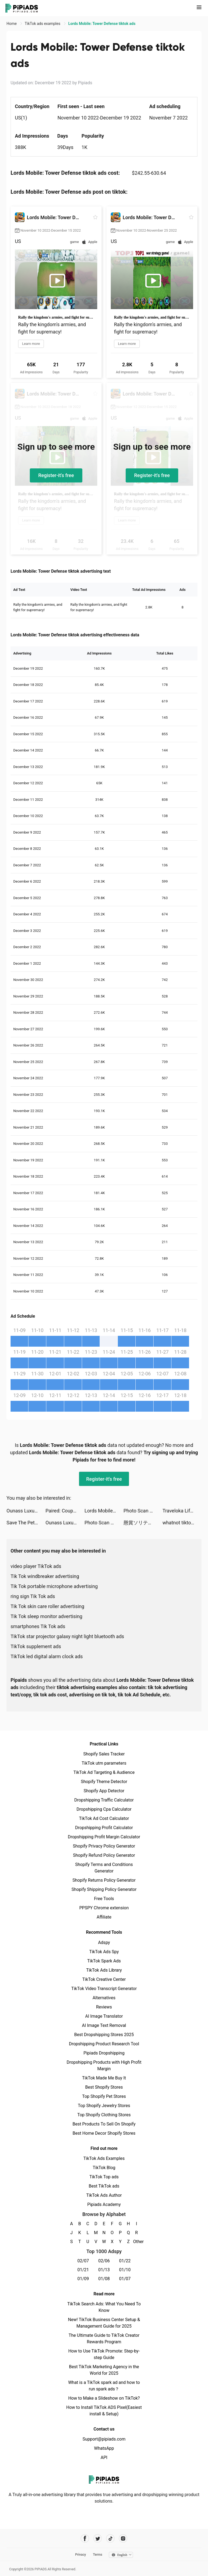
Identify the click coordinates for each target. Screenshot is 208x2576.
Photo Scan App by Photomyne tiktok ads (142, 1511)
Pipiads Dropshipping (103, 2053)
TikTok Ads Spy (104, 1951)
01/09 (83, 2278)
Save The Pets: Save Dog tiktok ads (26, 1522)
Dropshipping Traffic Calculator (104, 1800)
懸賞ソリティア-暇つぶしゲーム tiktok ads (142, 1522)
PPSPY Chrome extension (104, 1907)
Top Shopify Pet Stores (104, 2096)
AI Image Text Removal (104, 2025)
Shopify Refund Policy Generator (104, 1855)
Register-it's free (56, 475)
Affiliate (104, 1917)
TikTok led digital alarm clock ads (47, 1656)
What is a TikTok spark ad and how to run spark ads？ (104, 2386)
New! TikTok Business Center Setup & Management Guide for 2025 (104, 2323)
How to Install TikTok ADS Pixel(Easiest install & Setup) (104, 2410)
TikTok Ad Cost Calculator (104, 1818)
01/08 (104, 2278)
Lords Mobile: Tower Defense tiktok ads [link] (101, 23)
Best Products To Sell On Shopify (104, 2124)
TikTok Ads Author (104, 2195)
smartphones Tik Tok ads (38, 1626)
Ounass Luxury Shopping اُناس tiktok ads (26, 1511)
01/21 (83, 2269)
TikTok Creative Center (104, 1979)
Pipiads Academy (104, 2204)
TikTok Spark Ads (104, 1960)
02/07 (83, 2260)
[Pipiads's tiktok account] (110, 2538)
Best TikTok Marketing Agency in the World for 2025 (104, 2370)
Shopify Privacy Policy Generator (104, 1846)
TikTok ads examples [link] (43, 23)
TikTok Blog (104, 2167)
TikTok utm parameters (104, 1763)
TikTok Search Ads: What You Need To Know (104, 2307)
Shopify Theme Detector (104, 1781)
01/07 (125, 2278)
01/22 (125, 2260)
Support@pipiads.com (104, 2439)
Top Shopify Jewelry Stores (104, 2105)
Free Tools (104, 1898)
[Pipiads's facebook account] (85, 2538)
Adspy (104, 1942)
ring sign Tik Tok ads (33, 1596)
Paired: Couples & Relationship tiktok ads (65, 1511)
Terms (97, 2554)
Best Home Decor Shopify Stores (104, 2133)
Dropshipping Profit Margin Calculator (104, 1836)
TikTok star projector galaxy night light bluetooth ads (67, 1636)
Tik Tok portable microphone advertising (54, 1586)
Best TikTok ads (104, 2186)
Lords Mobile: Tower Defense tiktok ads (103, 1511)
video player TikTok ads (36, 1566)
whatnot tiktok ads (182, 1522)
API (104, 2457)
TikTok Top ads (104, 2176)
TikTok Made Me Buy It (104, 2078)
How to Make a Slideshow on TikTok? (104, 2398)
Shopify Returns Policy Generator (103, 1880)
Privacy (80, 2554)
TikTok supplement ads (36, 1646)
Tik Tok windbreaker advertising (45, 1576)
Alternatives (104, 1997)
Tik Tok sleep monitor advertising (46, 1616)
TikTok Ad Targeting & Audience (104, 1772)
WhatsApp (104, 2448)
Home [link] (12, 23)
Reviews (104, 2007)
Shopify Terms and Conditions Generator (104, 1868)
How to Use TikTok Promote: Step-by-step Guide (104, 2354)
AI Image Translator (104, 2016)
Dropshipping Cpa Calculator (104, 1809)
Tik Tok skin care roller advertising (47, 1606)
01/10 (125, 2269)
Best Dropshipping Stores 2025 (104, 2034)
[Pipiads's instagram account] (123, 2538)
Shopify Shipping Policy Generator (104, 1889)
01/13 (104, 2269)
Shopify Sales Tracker (104, 1754)
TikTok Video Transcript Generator (104, 1988)
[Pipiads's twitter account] (97, 2538)
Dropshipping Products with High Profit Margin (104, 2065)
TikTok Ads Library (104, 1970)
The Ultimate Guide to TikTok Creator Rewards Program (104, 2338)
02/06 (104, 2260)
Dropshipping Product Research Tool (104, 2043)
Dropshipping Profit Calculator (104, 1827)
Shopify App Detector (104, 1790)
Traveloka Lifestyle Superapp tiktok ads (182, 1511)
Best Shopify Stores (104, 2087)
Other (136, 2241)
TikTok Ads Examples (104, 2158)
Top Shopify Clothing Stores (104, 2114)
